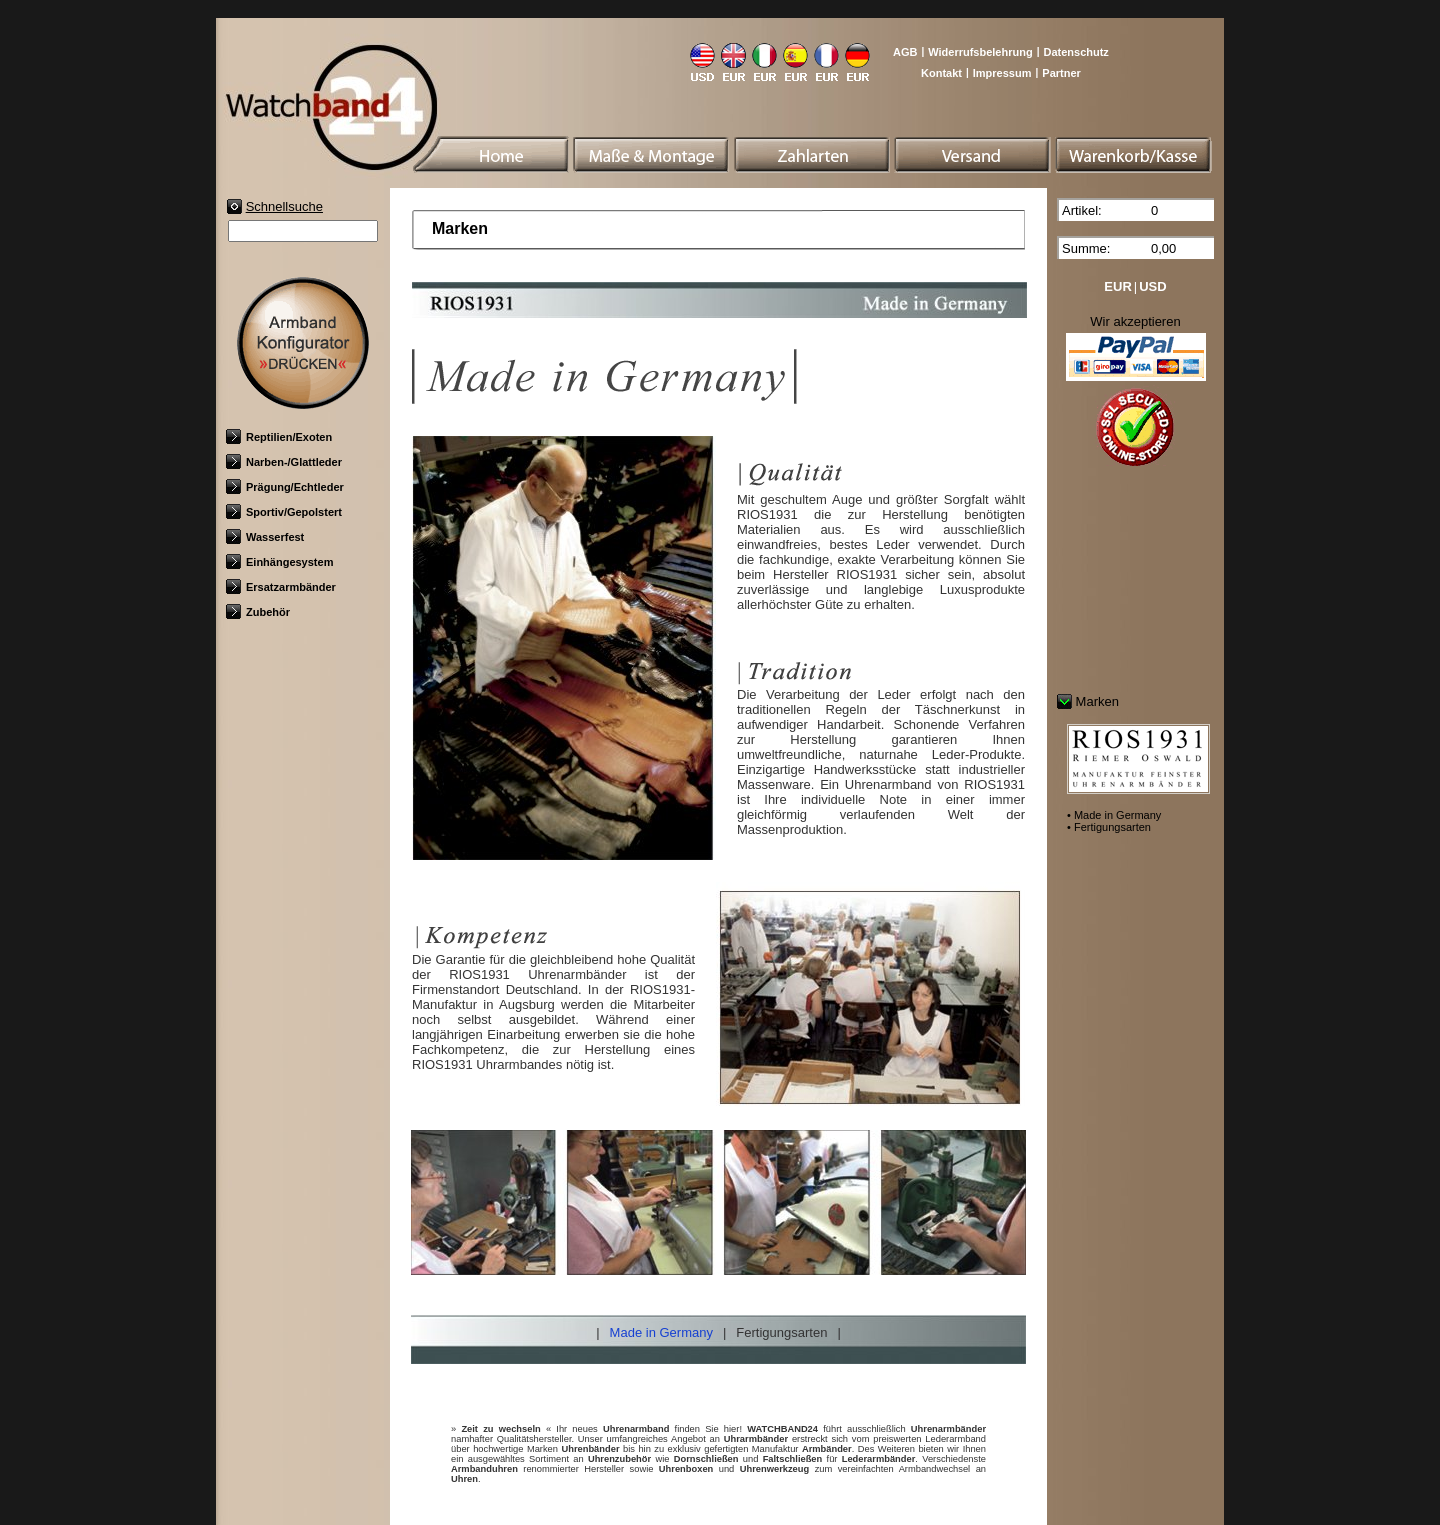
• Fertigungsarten (1109, 827)
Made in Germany (661, 1332)
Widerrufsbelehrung (980, 52)
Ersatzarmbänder (281, 587)
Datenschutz (1075, 52)
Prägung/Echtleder (285, 487)
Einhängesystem (279, 562)
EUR (1117, 286)
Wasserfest (265, 537)
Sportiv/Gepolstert (284, 512)
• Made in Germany (1114, 815)
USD (1152, 286)
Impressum (1002, 73)
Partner (1061, 73)
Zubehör (258, 612)
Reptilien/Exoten (279, 437)
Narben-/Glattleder (284, 462)
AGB (905, 52)
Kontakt (941, 73)
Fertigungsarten (781, 1332)
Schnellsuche (284, 206)
